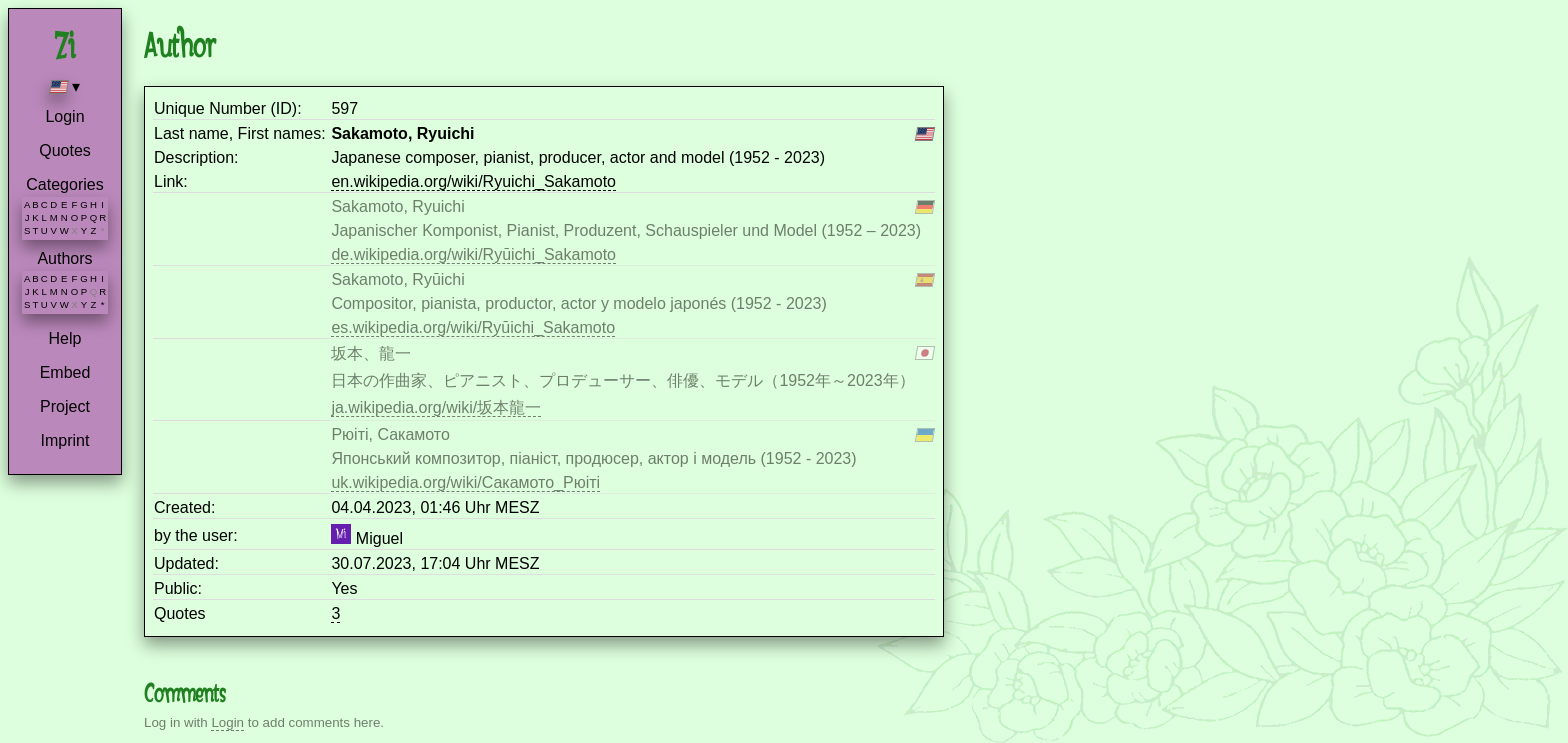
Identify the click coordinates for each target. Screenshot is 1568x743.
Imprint (65, 440)
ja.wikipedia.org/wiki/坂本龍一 (436, 407)
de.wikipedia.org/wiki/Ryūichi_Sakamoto (473, 254)
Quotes (65, 150)
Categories (64, 184)
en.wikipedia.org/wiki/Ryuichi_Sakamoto (473, 181)
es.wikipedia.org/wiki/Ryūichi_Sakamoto (473, 327)
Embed (65, 372)
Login (64, 116)
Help (65, 338)
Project (65, 406)
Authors (64, 258)
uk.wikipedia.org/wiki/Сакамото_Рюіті (465, 482)
